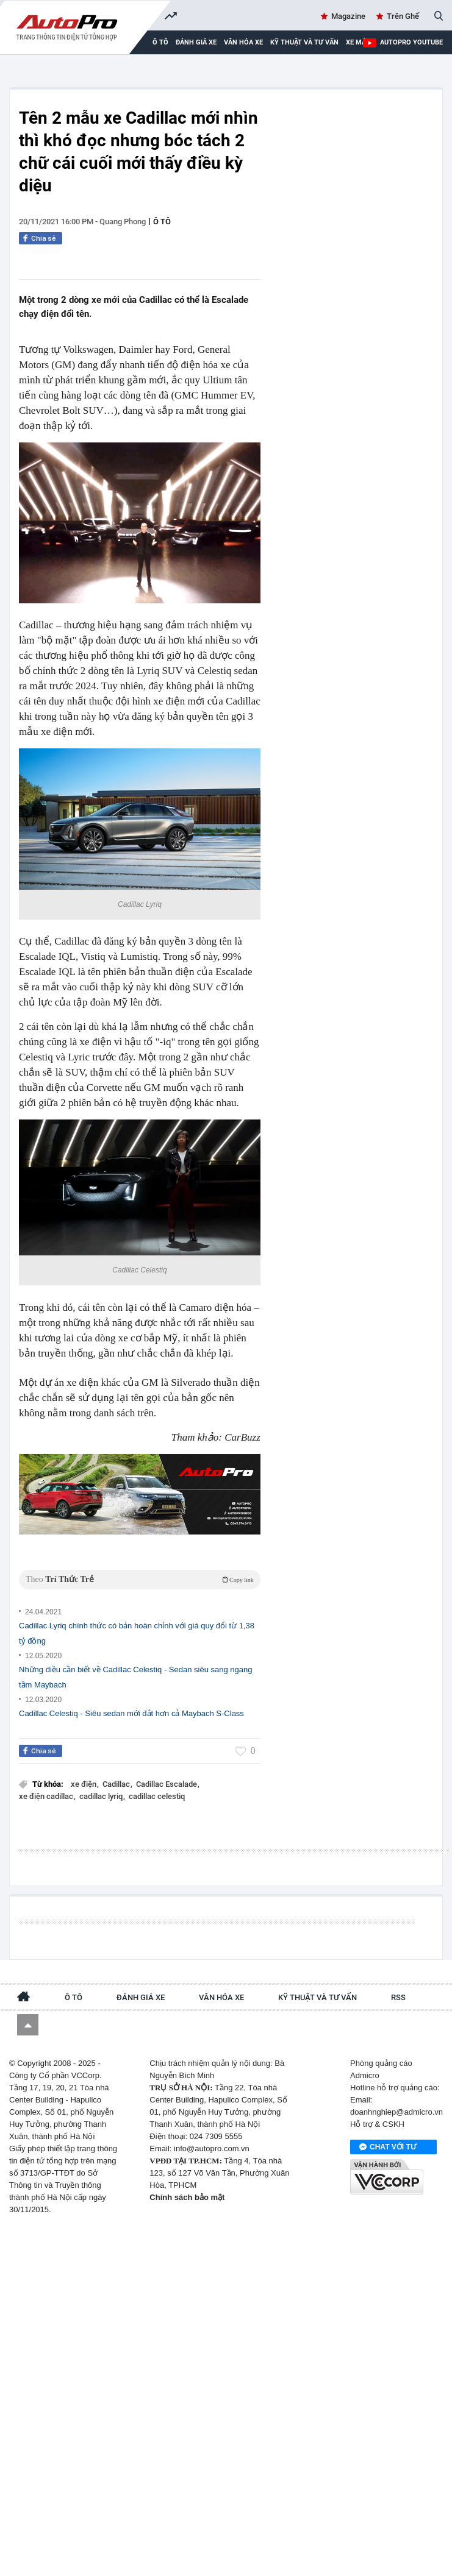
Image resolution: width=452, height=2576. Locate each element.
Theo (140, 1579)
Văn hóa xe (243, 42)
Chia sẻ (43, 238)
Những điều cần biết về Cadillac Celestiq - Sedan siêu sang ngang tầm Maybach (135, 1677)
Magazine (348, 16)
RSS (398, 1997)
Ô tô (162, 221)
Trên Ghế (403, 16)
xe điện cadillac (47, 1796)
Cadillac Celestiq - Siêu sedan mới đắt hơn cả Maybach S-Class (131, 1713)
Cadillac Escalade (167, 1784)
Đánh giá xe (196, 42)
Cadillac (117, 1784)
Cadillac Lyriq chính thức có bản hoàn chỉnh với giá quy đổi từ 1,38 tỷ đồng (136, 1633)
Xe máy (358, 42)
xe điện (84, 1784)
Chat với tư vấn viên (387, 2147)
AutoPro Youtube (411, 42)
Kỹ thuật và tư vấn (304, 42)
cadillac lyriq (101, 1796)
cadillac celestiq (157, 1796)
